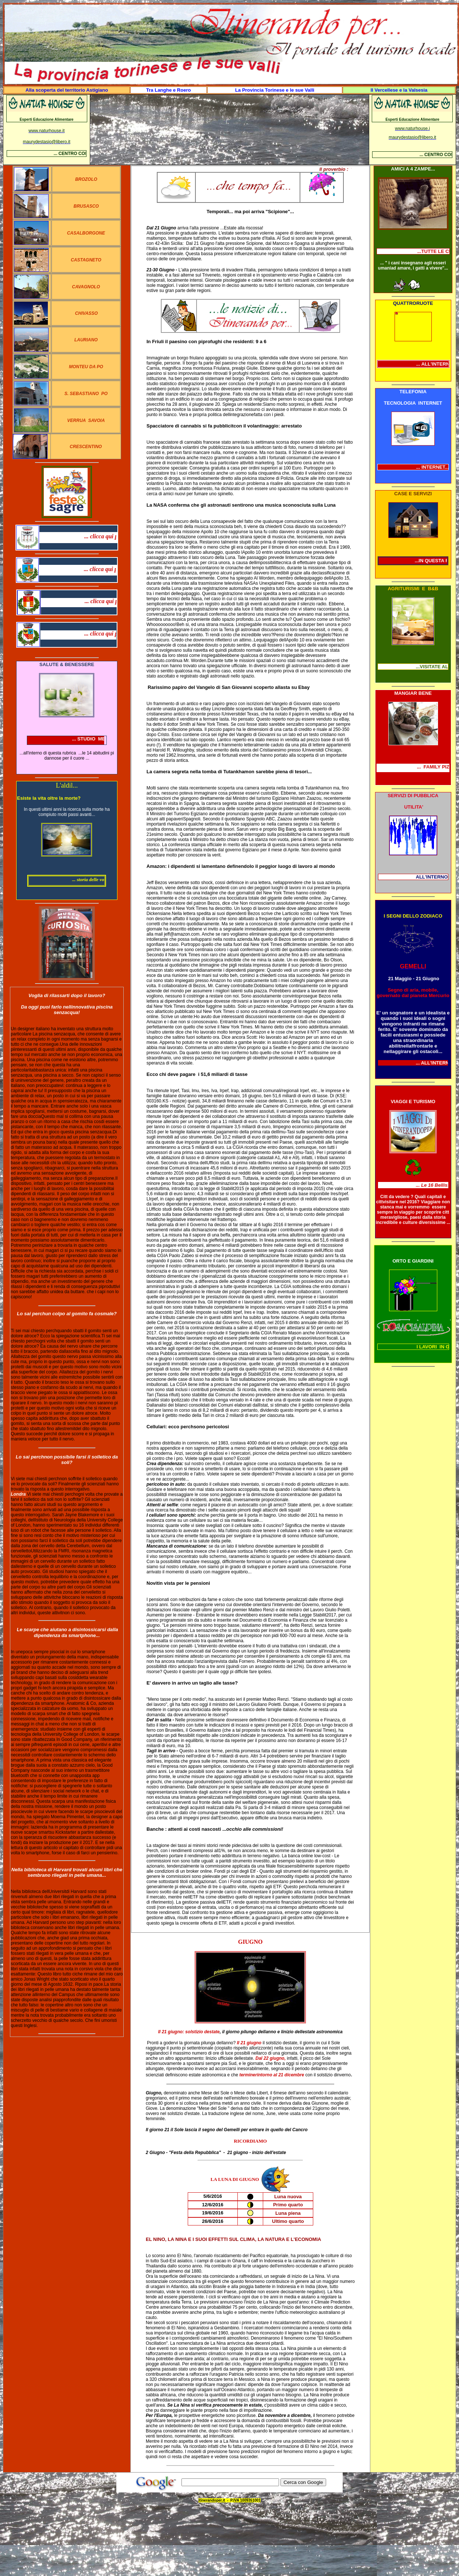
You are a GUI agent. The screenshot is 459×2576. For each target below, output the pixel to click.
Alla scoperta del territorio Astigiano (66, 90)
